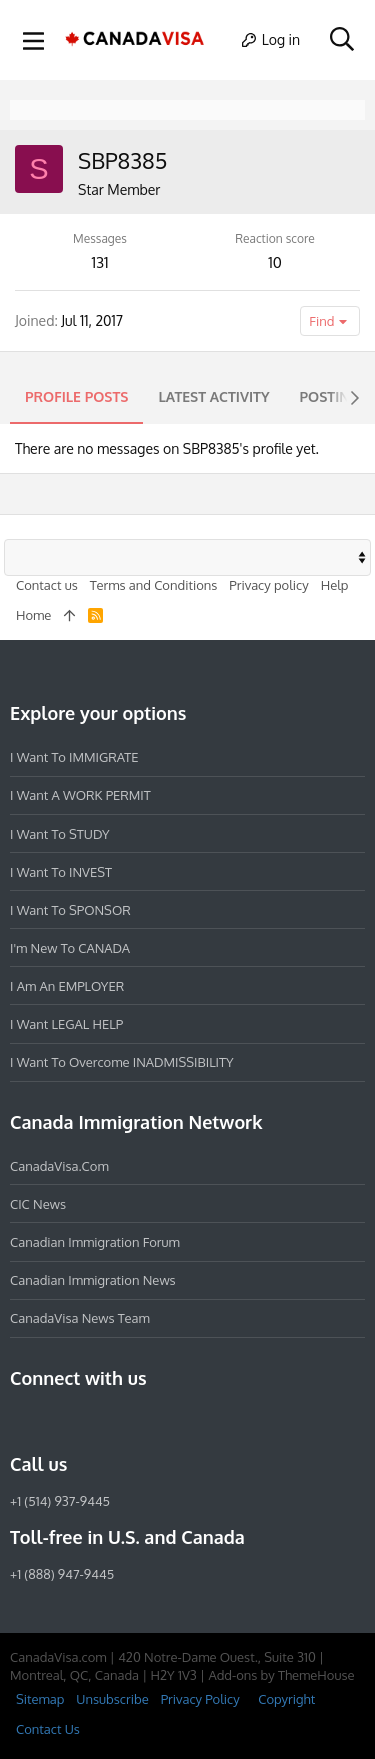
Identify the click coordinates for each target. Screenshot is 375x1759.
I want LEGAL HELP (66, 1024)
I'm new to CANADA (70, 948)
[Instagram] (58, 1421)
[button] (34, 40)
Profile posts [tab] (76, 396)
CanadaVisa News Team (80, 1318)
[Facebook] (22, 1421)
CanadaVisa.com (59, 1166)
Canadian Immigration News (93, 1280)
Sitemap (40, 1699)
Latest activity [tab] (213, 396)
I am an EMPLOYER (67, 986)
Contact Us (48, 1729)
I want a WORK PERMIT (80, 795)
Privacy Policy (200, 1699)
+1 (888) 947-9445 (62, 1574)
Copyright (286, 1699)
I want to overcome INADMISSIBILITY (122, 1062)
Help (335, 585)
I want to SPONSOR (70, 910)
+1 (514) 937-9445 (60, 1501)
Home (33, 615)
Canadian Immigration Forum (95, 1242)
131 (99, 262)
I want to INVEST (61, 872)
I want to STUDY (59, 834)
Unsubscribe (112, 1699)
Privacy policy (268, 585)
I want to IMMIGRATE (74, 757)
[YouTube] (166, 1421)
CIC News (38, 1204)
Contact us (47, 585)
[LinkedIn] (94, 1421)
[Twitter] (130, 1421)
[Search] (341, 40)
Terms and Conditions (154, 585)
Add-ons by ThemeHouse (281, 1675)
